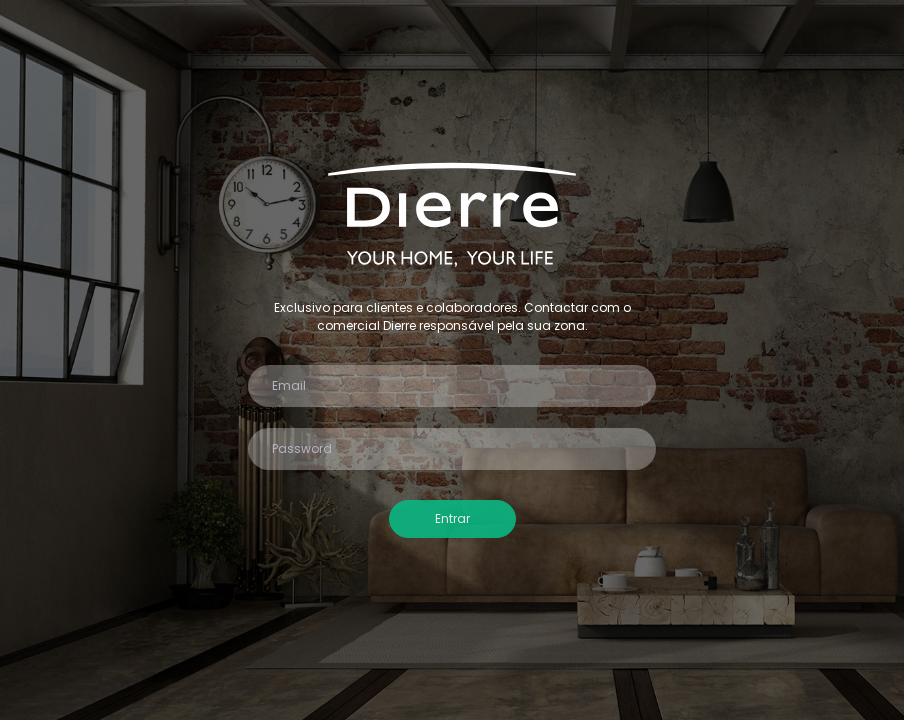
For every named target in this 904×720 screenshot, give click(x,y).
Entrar (452, 518)
